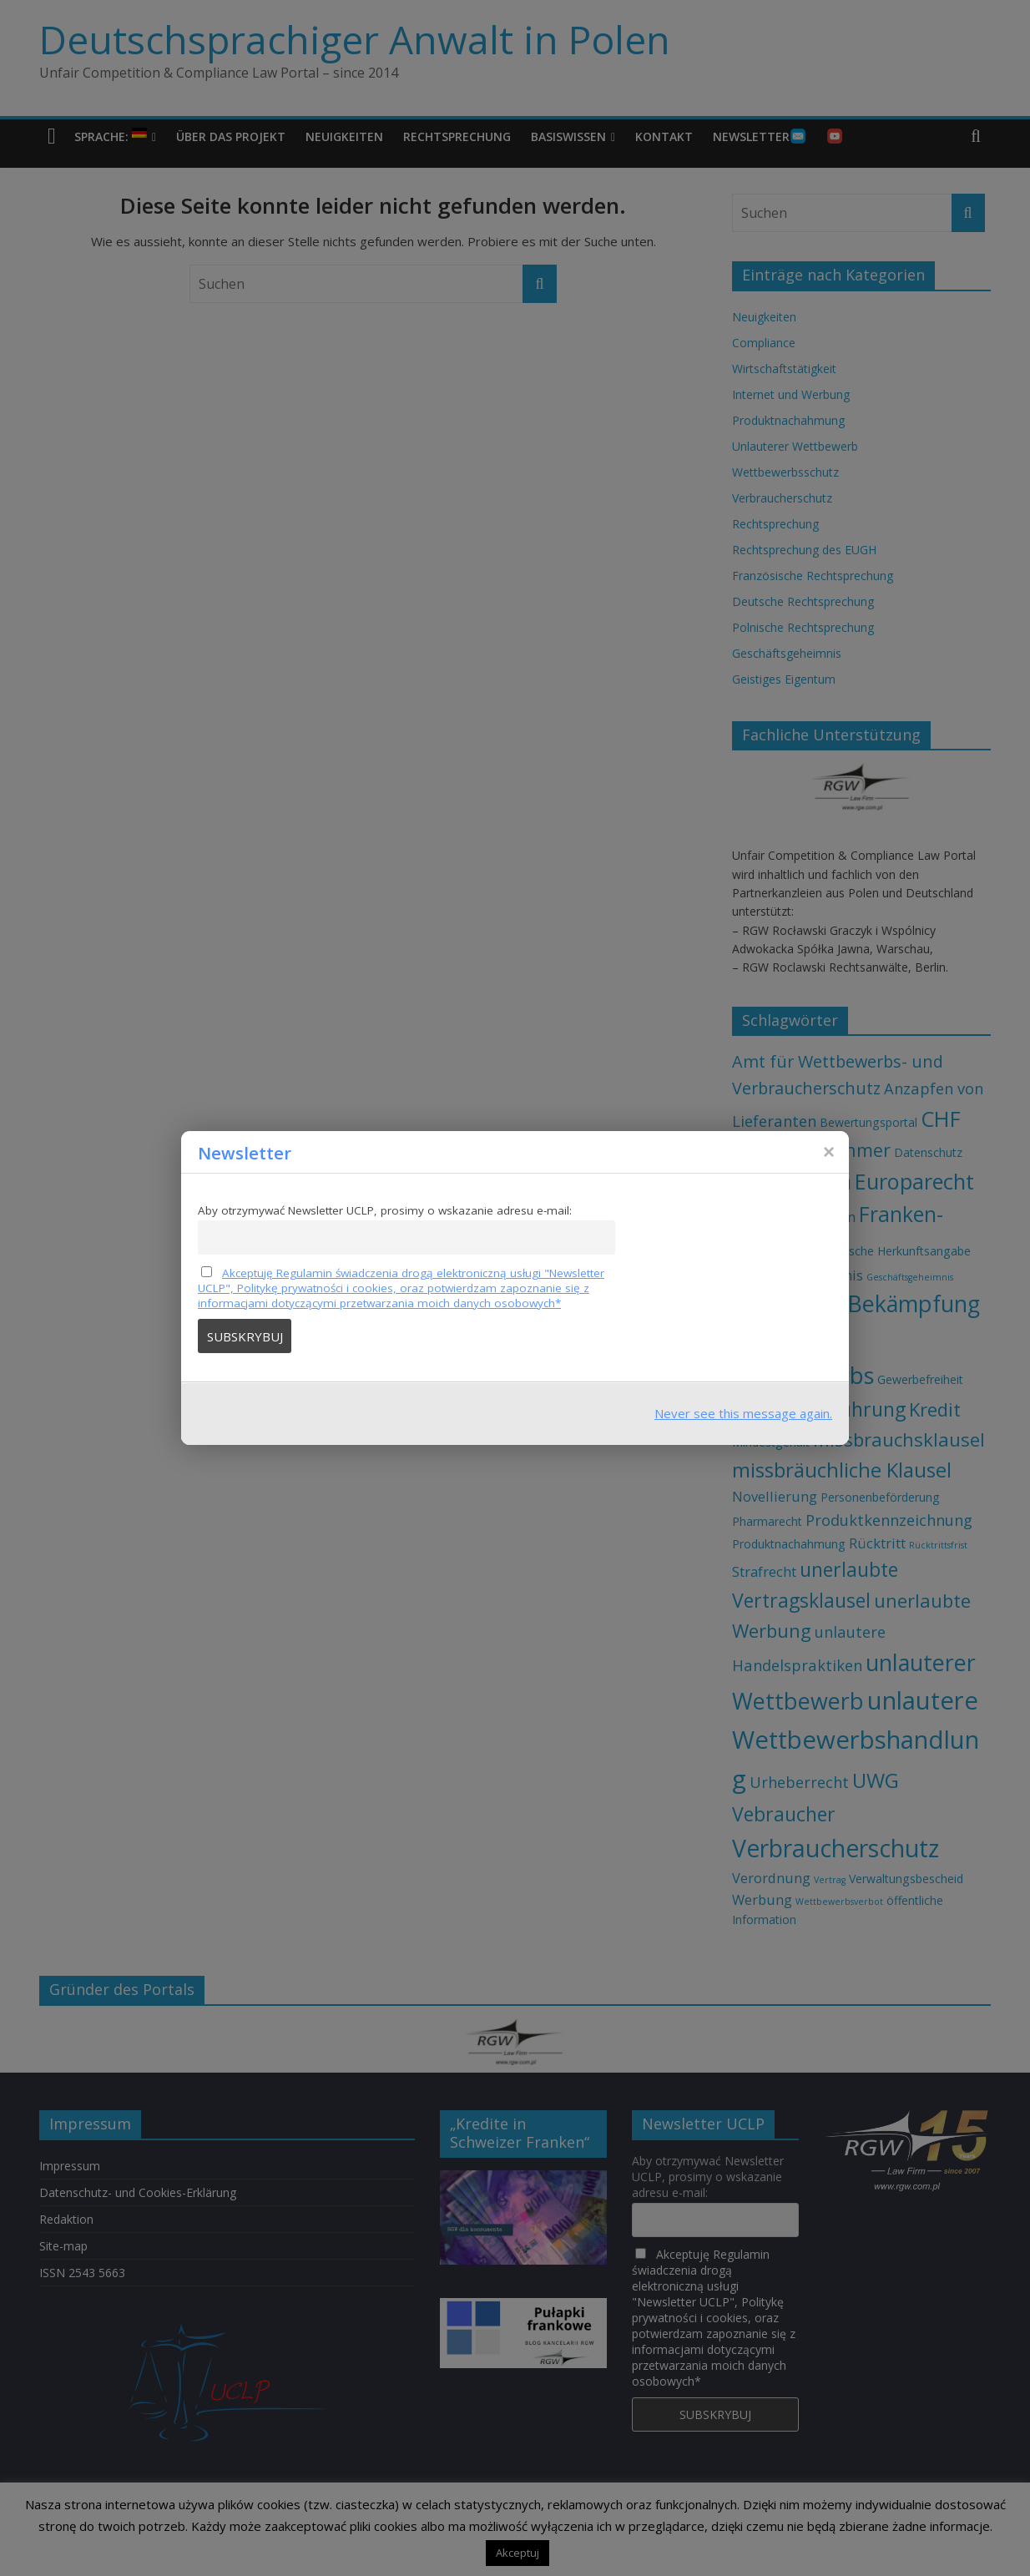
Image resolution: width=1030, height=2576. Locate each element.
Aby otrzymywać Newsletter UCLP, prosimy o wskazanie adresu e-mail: (385, 1210)
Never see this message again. (743, 1413)
